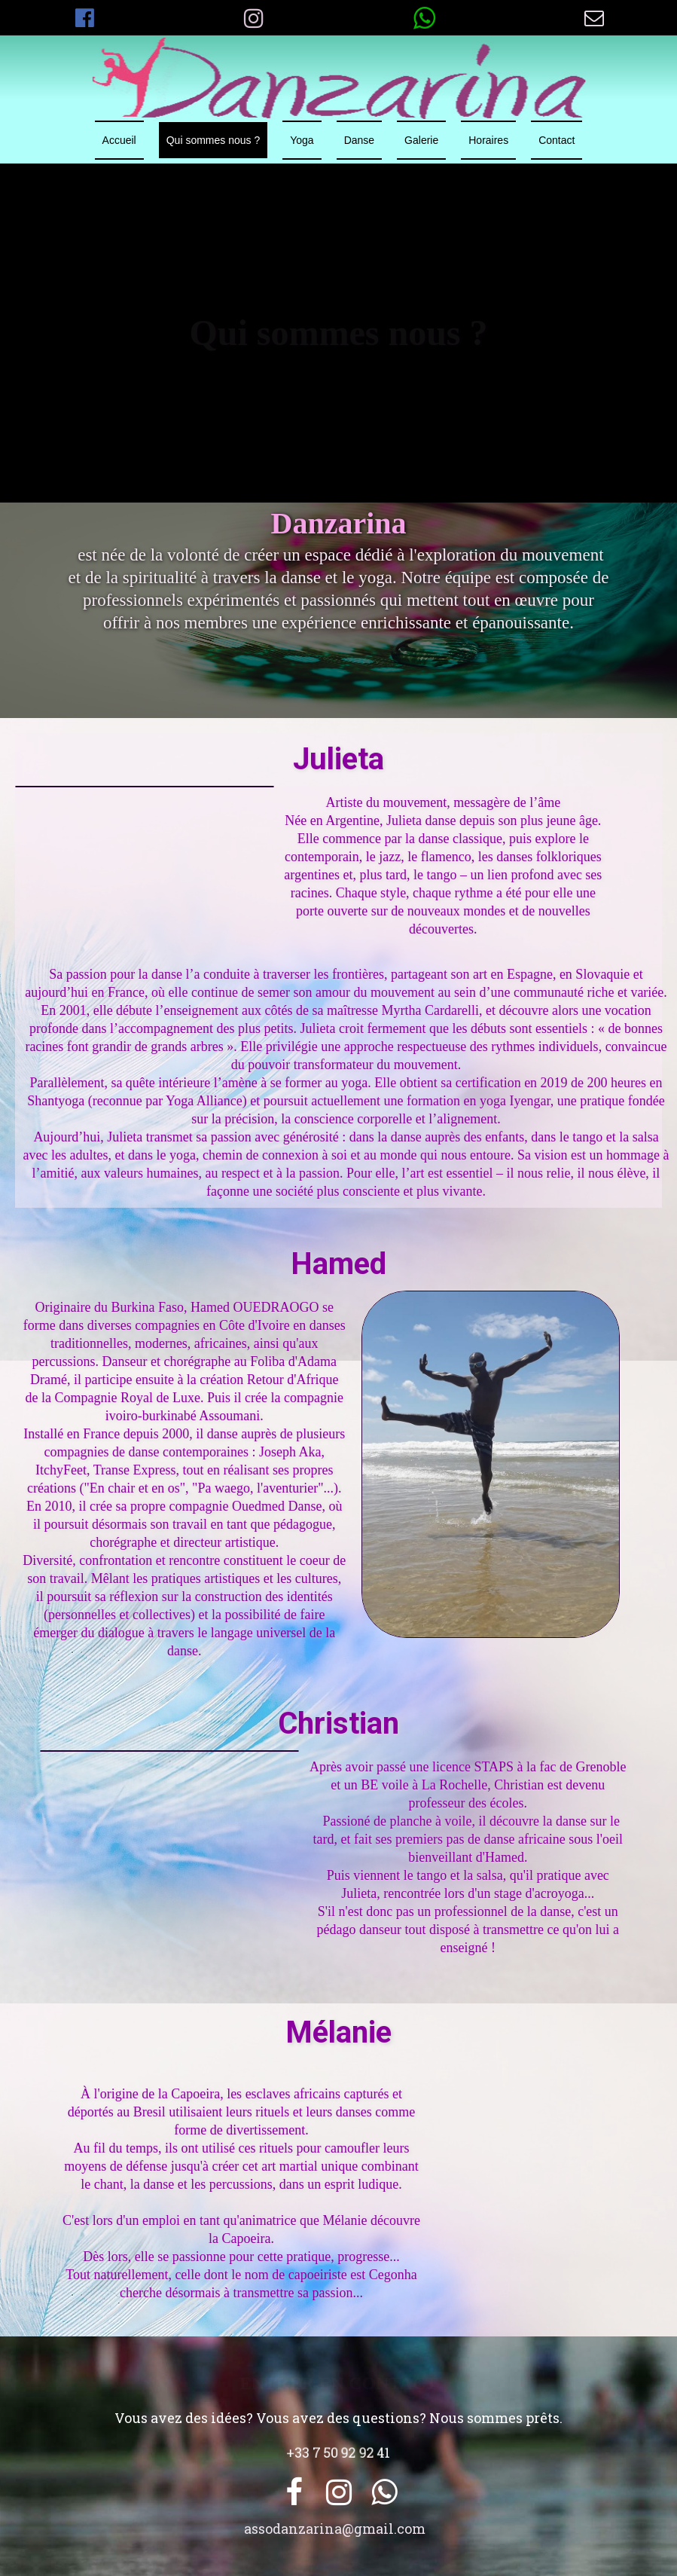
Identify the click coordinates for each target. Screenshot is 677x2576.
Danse (359, 140)
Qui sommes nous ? (213, 140)
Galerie (421, 140)
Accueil (119, 140)
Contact (556, 140)
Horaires (488, 140)
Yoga (301, 140)
